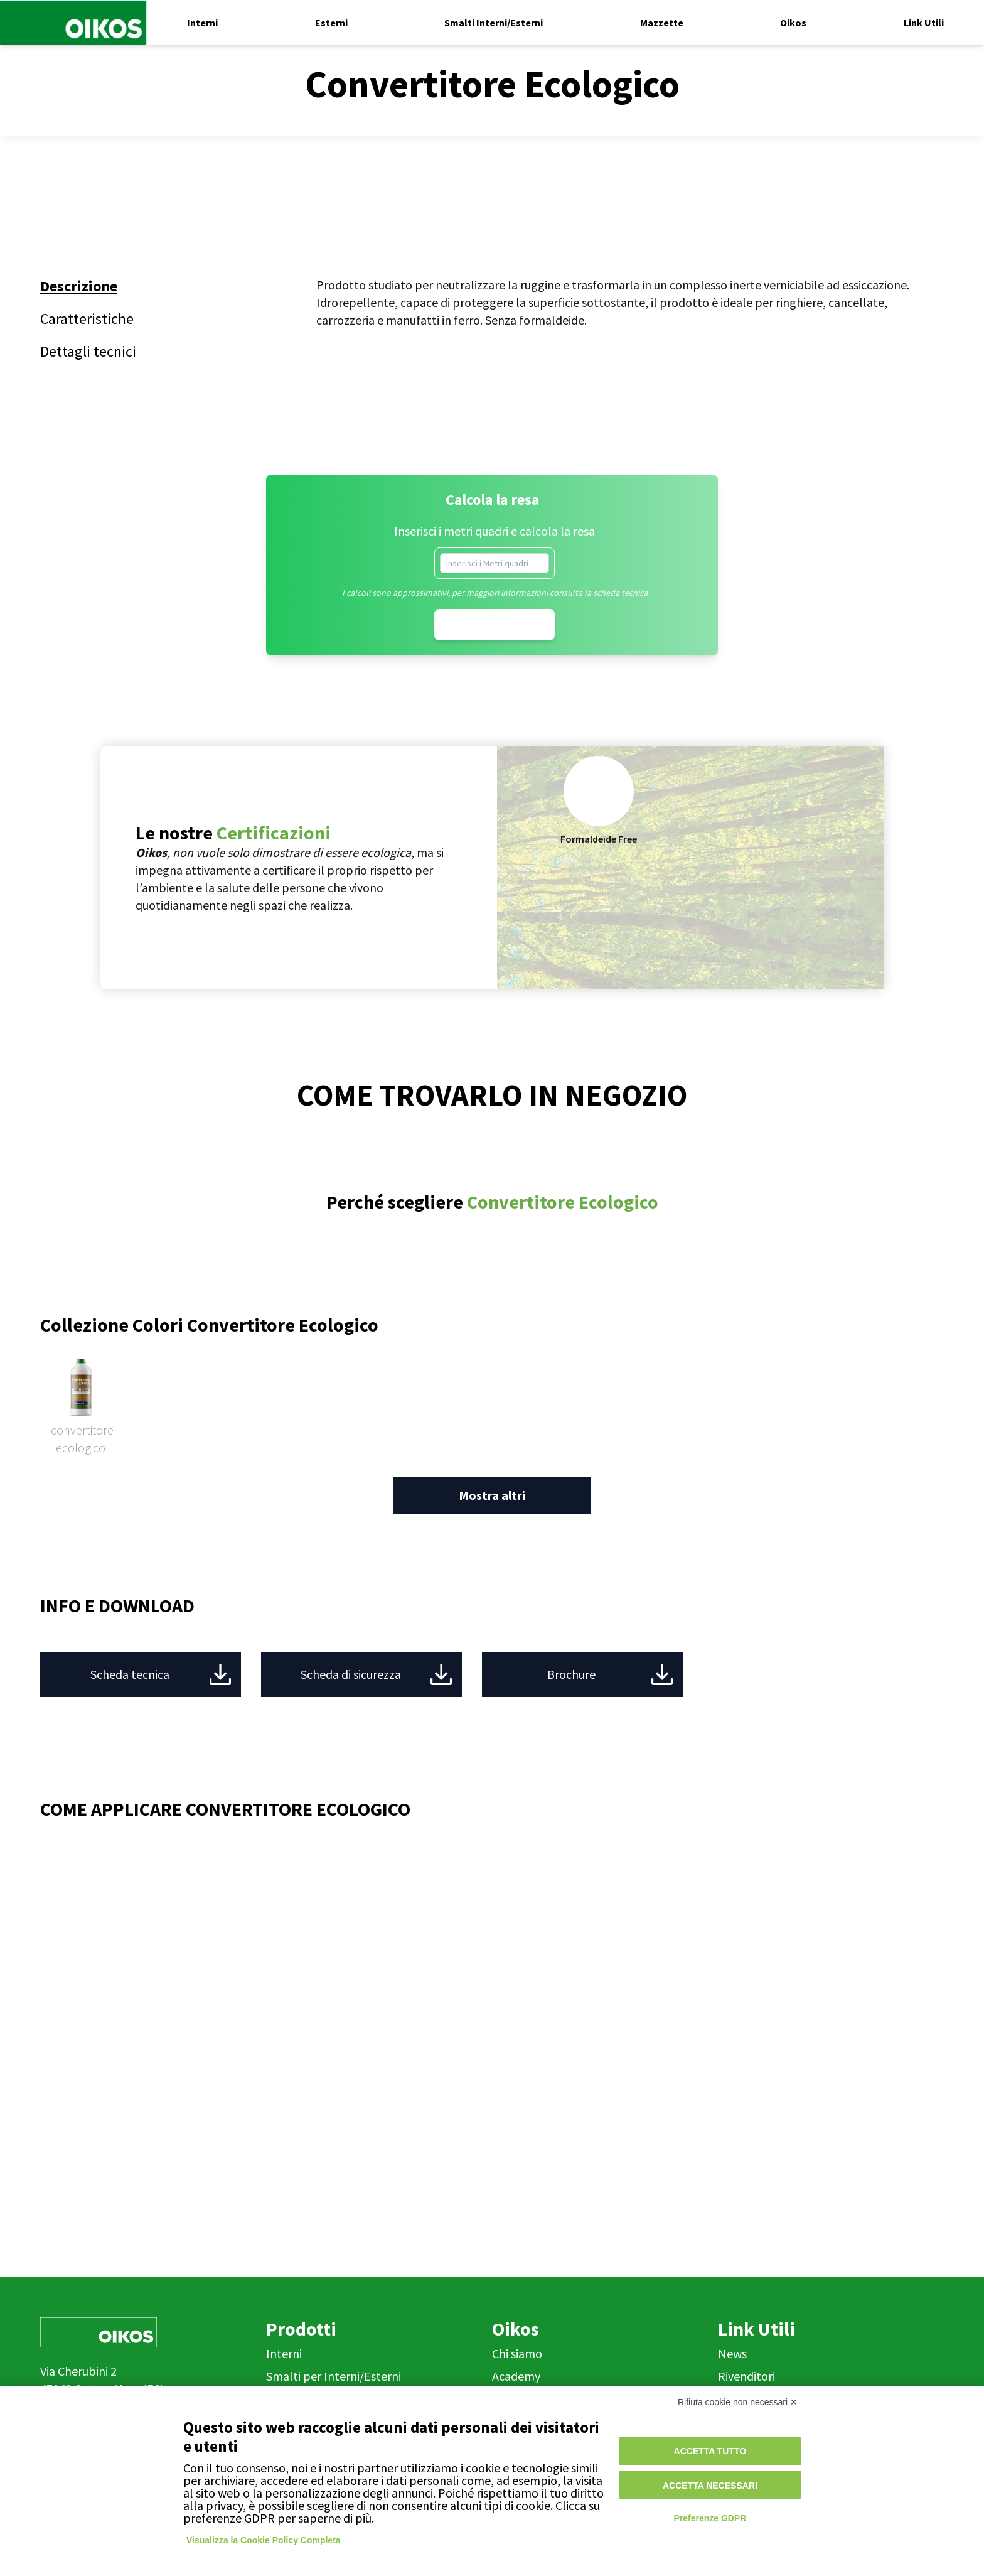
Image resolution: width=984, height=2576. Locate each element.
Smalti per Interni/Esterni (333, 2376)
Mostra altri (492, 1495)
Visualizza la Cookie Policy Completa (263, 2540)
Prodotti (301, 2328)
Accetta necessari (710, 2486)
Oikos (515, 2328)
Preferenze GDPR (709, 2518)
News (732, 2353)
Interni (284, 2353)
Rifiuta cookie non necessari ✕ (738, 2402)
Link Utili (756, 2328)
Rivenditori (746, 2376)
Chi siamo (517, 2353)
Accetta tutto (710, 2451)
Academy (516, 2376)
